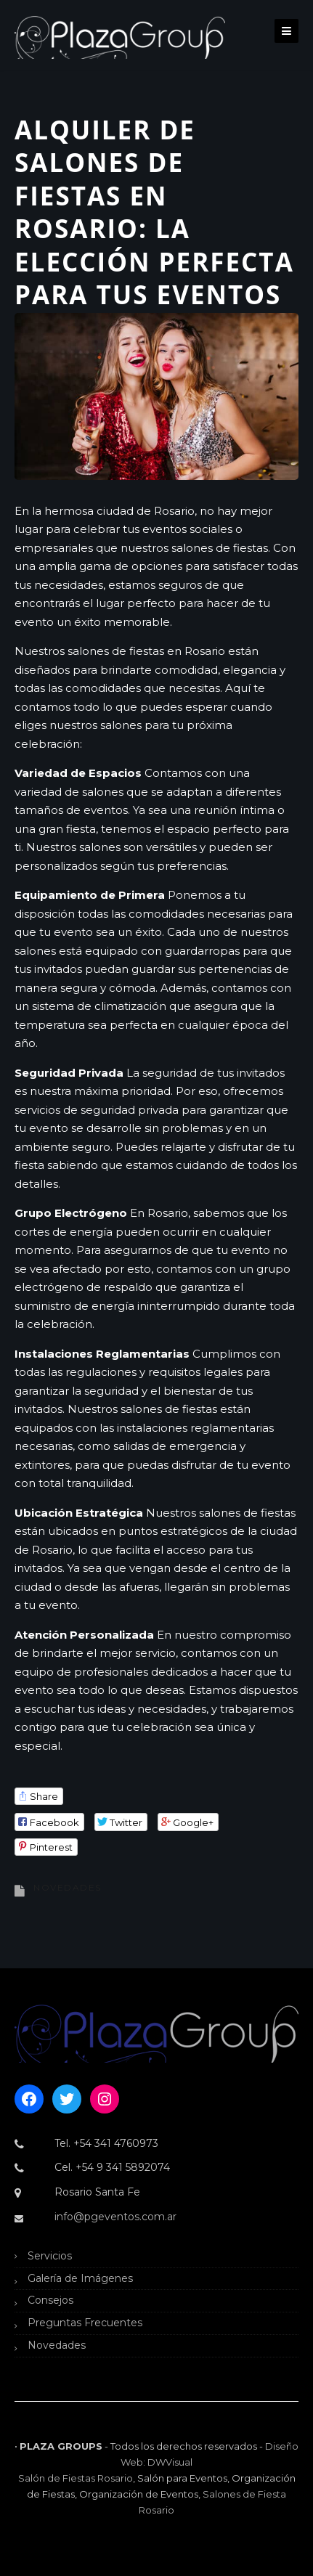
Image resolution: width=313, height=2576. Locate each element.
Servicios (50, 2255)
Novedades (67, 1887)
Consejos (50, 2300)
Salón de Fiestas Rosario (75, 2478)
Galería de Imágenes (80, 2278)
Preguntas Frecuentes (85, 2322)
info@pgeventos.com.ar (115, 2216)
